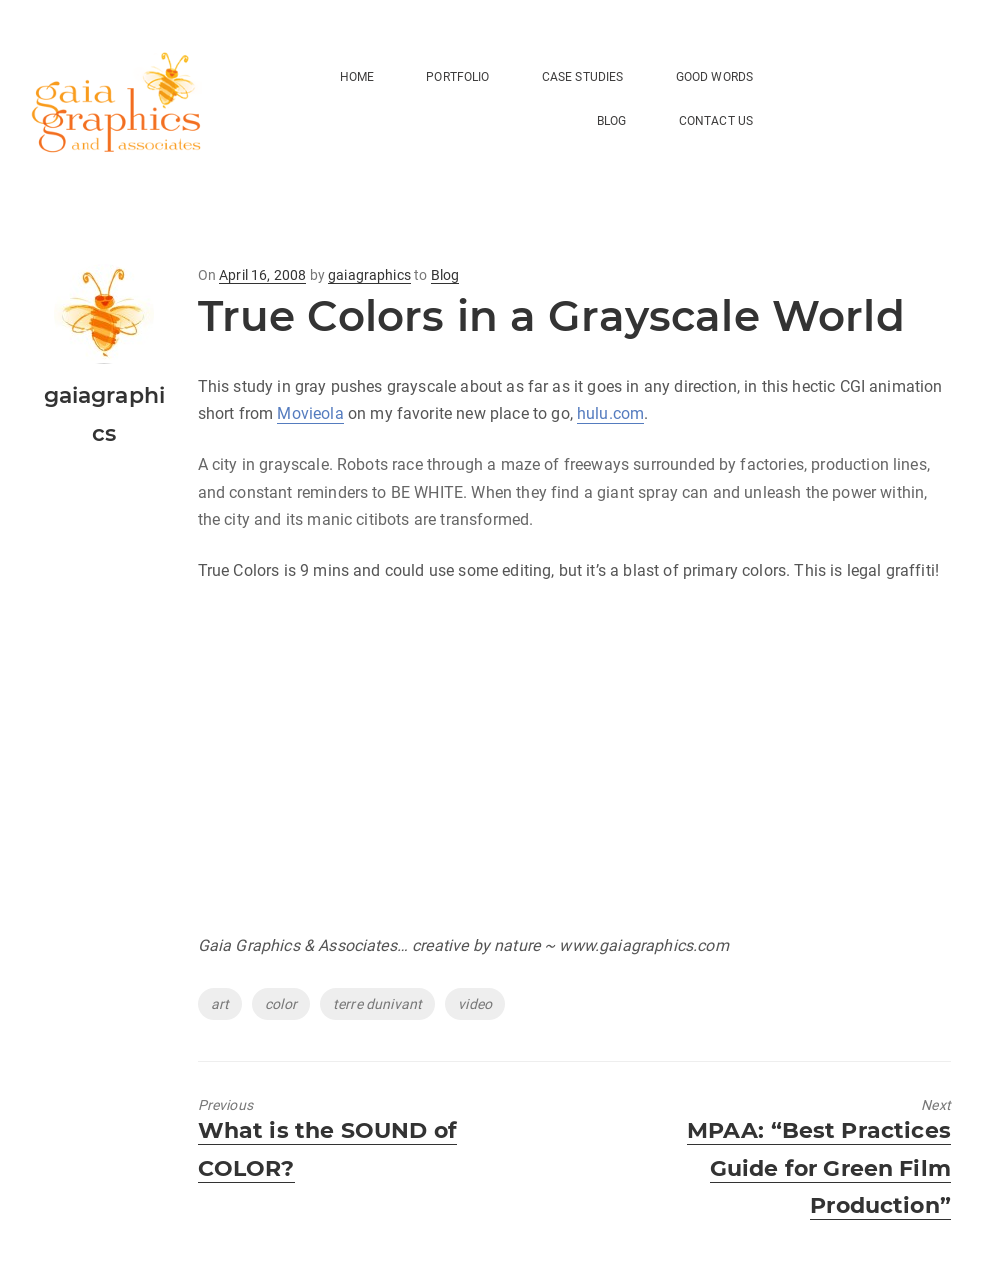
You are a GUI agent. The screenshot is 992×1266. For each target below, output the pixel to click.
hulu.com (610, 413)
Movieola (310, 413)
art (220, 1004)
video (475, 1004)
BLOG (612, 121)
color (281, 1004)
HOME (357, 77)
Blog (445, 275)
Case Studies (583, 77)
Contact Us (716, 121)
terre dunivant (377, 1004)
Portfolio (457, 77)
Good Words (715, 77)
